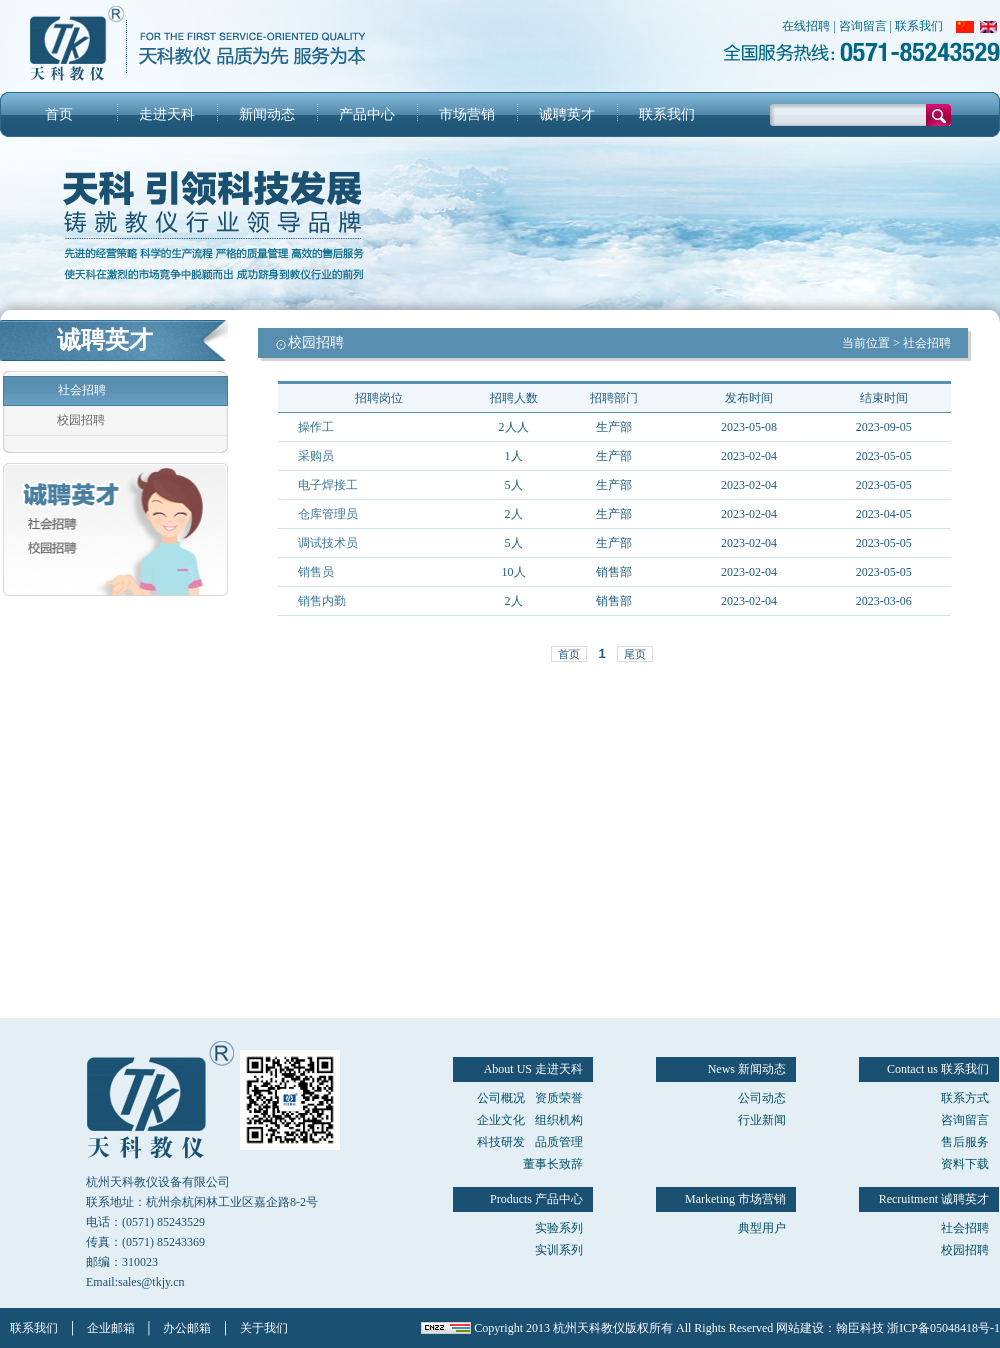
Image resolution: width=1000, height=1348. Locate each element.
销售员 (316, 572)
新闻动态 (267, 114)
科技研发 (501, 1142)
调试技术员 (328, 543)
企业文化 (501, 1120)
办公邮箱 (187, 1328)
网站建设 (800, 1328)
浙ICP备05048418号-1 (943, 1328)
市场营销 (467, 114)
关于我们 (264, 1328)
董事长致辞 (553, 1164)
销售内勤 (322, 601)
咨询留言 (863, 26)
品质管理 (559, 1142)
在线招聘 (806, 26)
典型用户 (762, 1228)
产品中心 (367, 114)
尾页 (635, 654)
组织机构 (559, 1120)
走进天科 (167, 114)
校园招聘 (81, 420)
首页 (59, 114)
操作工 (316, 427)
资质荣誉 (559, 1098)
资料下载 (965, 1164)
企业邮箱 (111, 1328)
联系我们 (919, 26)
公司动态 (762, 1098)
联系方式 (965, 1098)
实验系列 (559, 1228)
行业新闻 (762, 1120)
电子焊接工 (328, 485)
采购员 (316, 456)
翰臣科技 (860, 1328)
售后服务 (965, 1142)
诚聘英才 (567, 114)
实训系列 (559, 1250)
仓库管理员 (328, 514)
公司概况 (501, 1098)
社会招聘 (82, 390)
